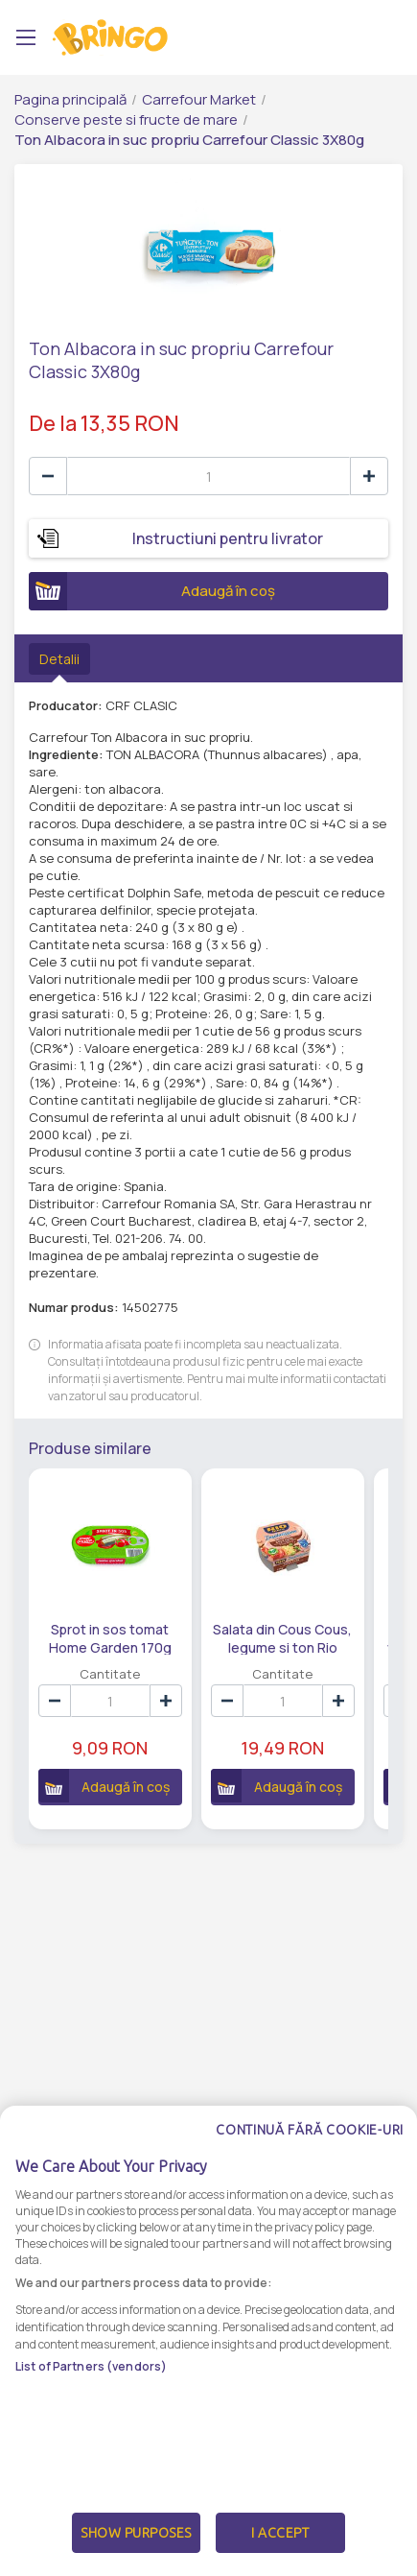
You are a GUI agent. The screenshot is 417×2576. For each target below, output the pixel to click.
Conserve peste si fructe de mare (126, 119)
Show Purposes (136, 2532)
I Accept (280, 2532)
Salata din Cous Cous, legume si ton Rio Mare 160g (275, 1637)
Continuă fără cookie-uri (310, 2129)
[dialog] (208, 2341)
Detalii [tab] (59, 659)
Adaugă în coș (152, 591)
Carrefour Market (199, 99)
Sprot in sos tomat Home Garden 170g (108, 1637)
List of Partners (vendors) (91, 2366)
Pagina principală (70, 99)
